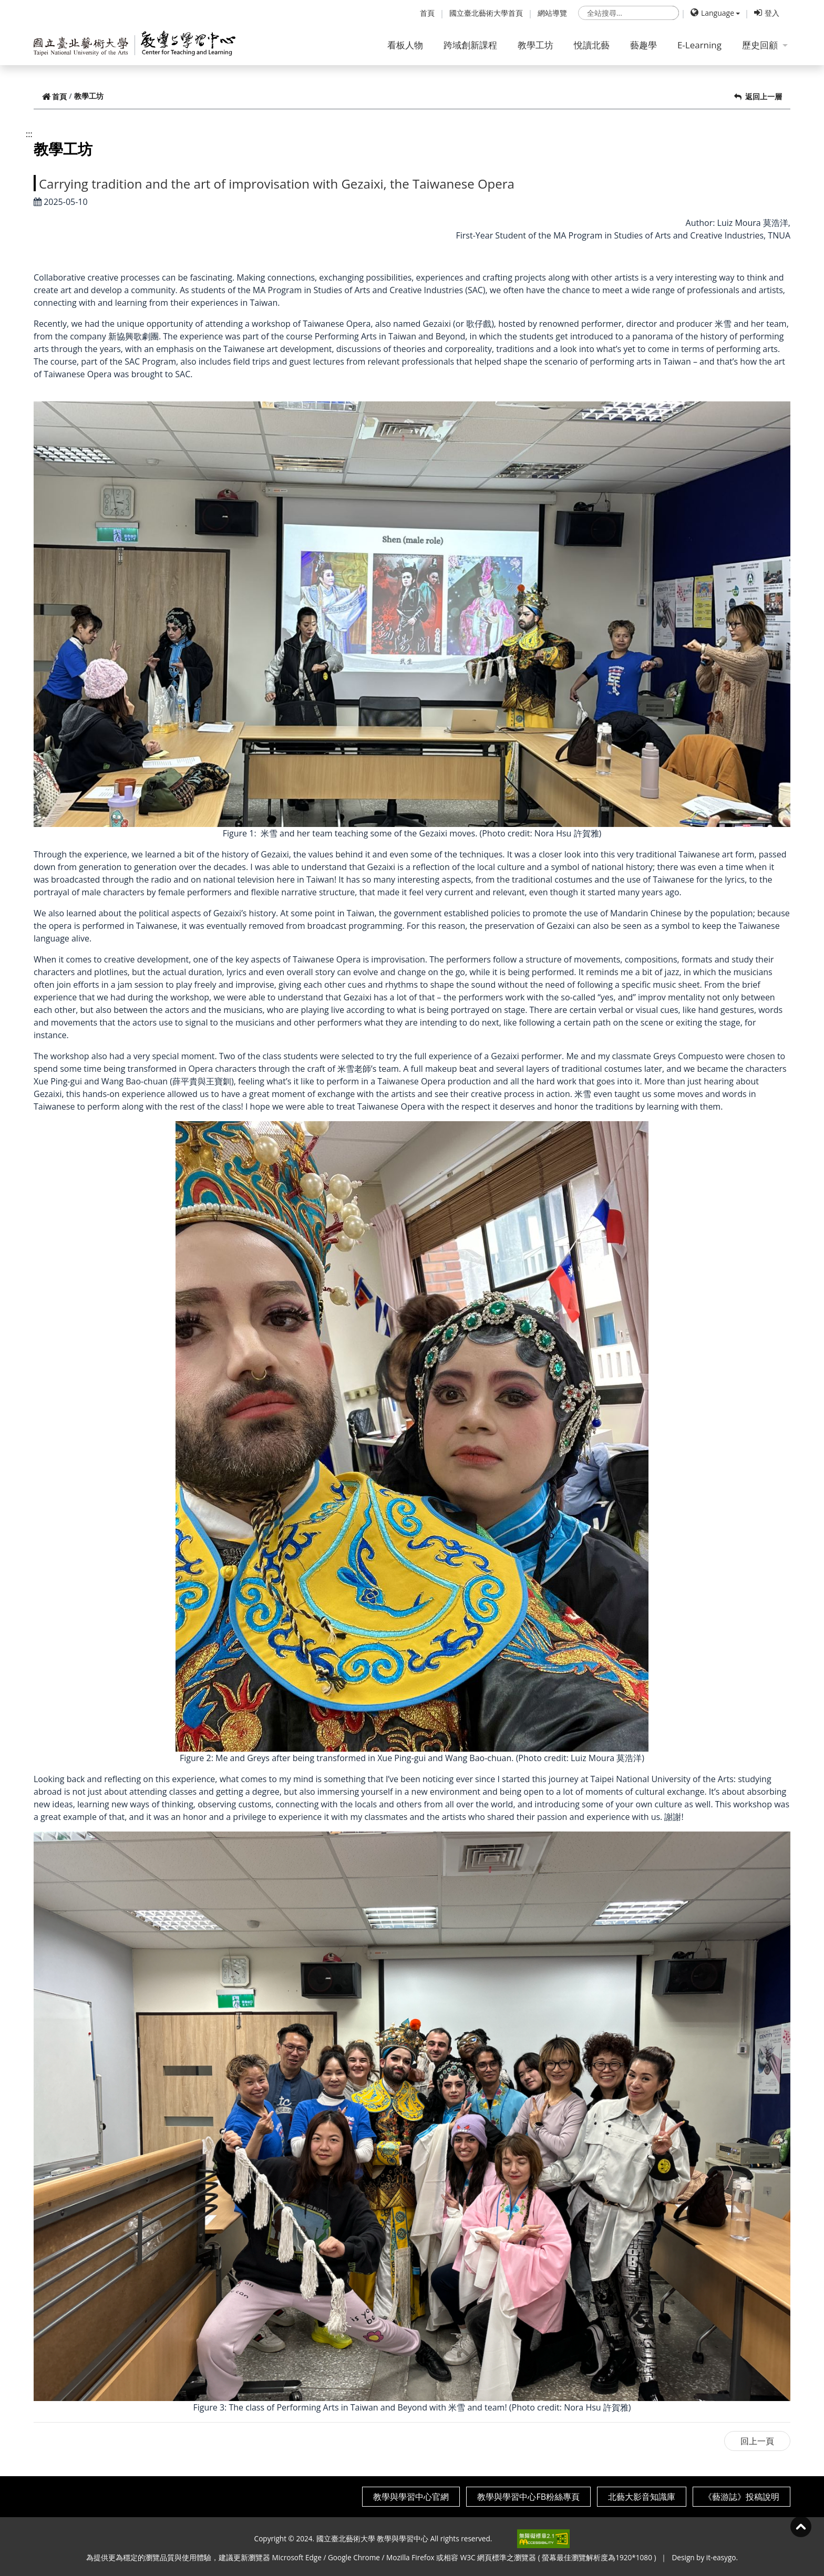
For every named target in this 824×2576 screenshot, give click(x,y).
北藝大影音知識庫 (641, 2496)
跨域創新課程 (470, 45)
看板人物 (405, 45)
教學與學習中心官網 (411, 2496)
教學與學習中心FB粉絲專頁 (528, 2496)
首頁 (427, 13)
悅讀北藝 (592, 45)
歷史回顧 (765, 45)
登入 (766, 13)
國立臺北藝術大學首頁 (486, 13)
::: (29, 134)
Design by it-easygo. (705, 2557)
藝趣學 (643, 45)
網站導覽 (552, 13)
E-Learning (699, 45)
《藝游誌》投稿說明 (741, 2496)
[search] (628, 12)
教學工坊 (535, 45)
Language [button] (712, 13)
